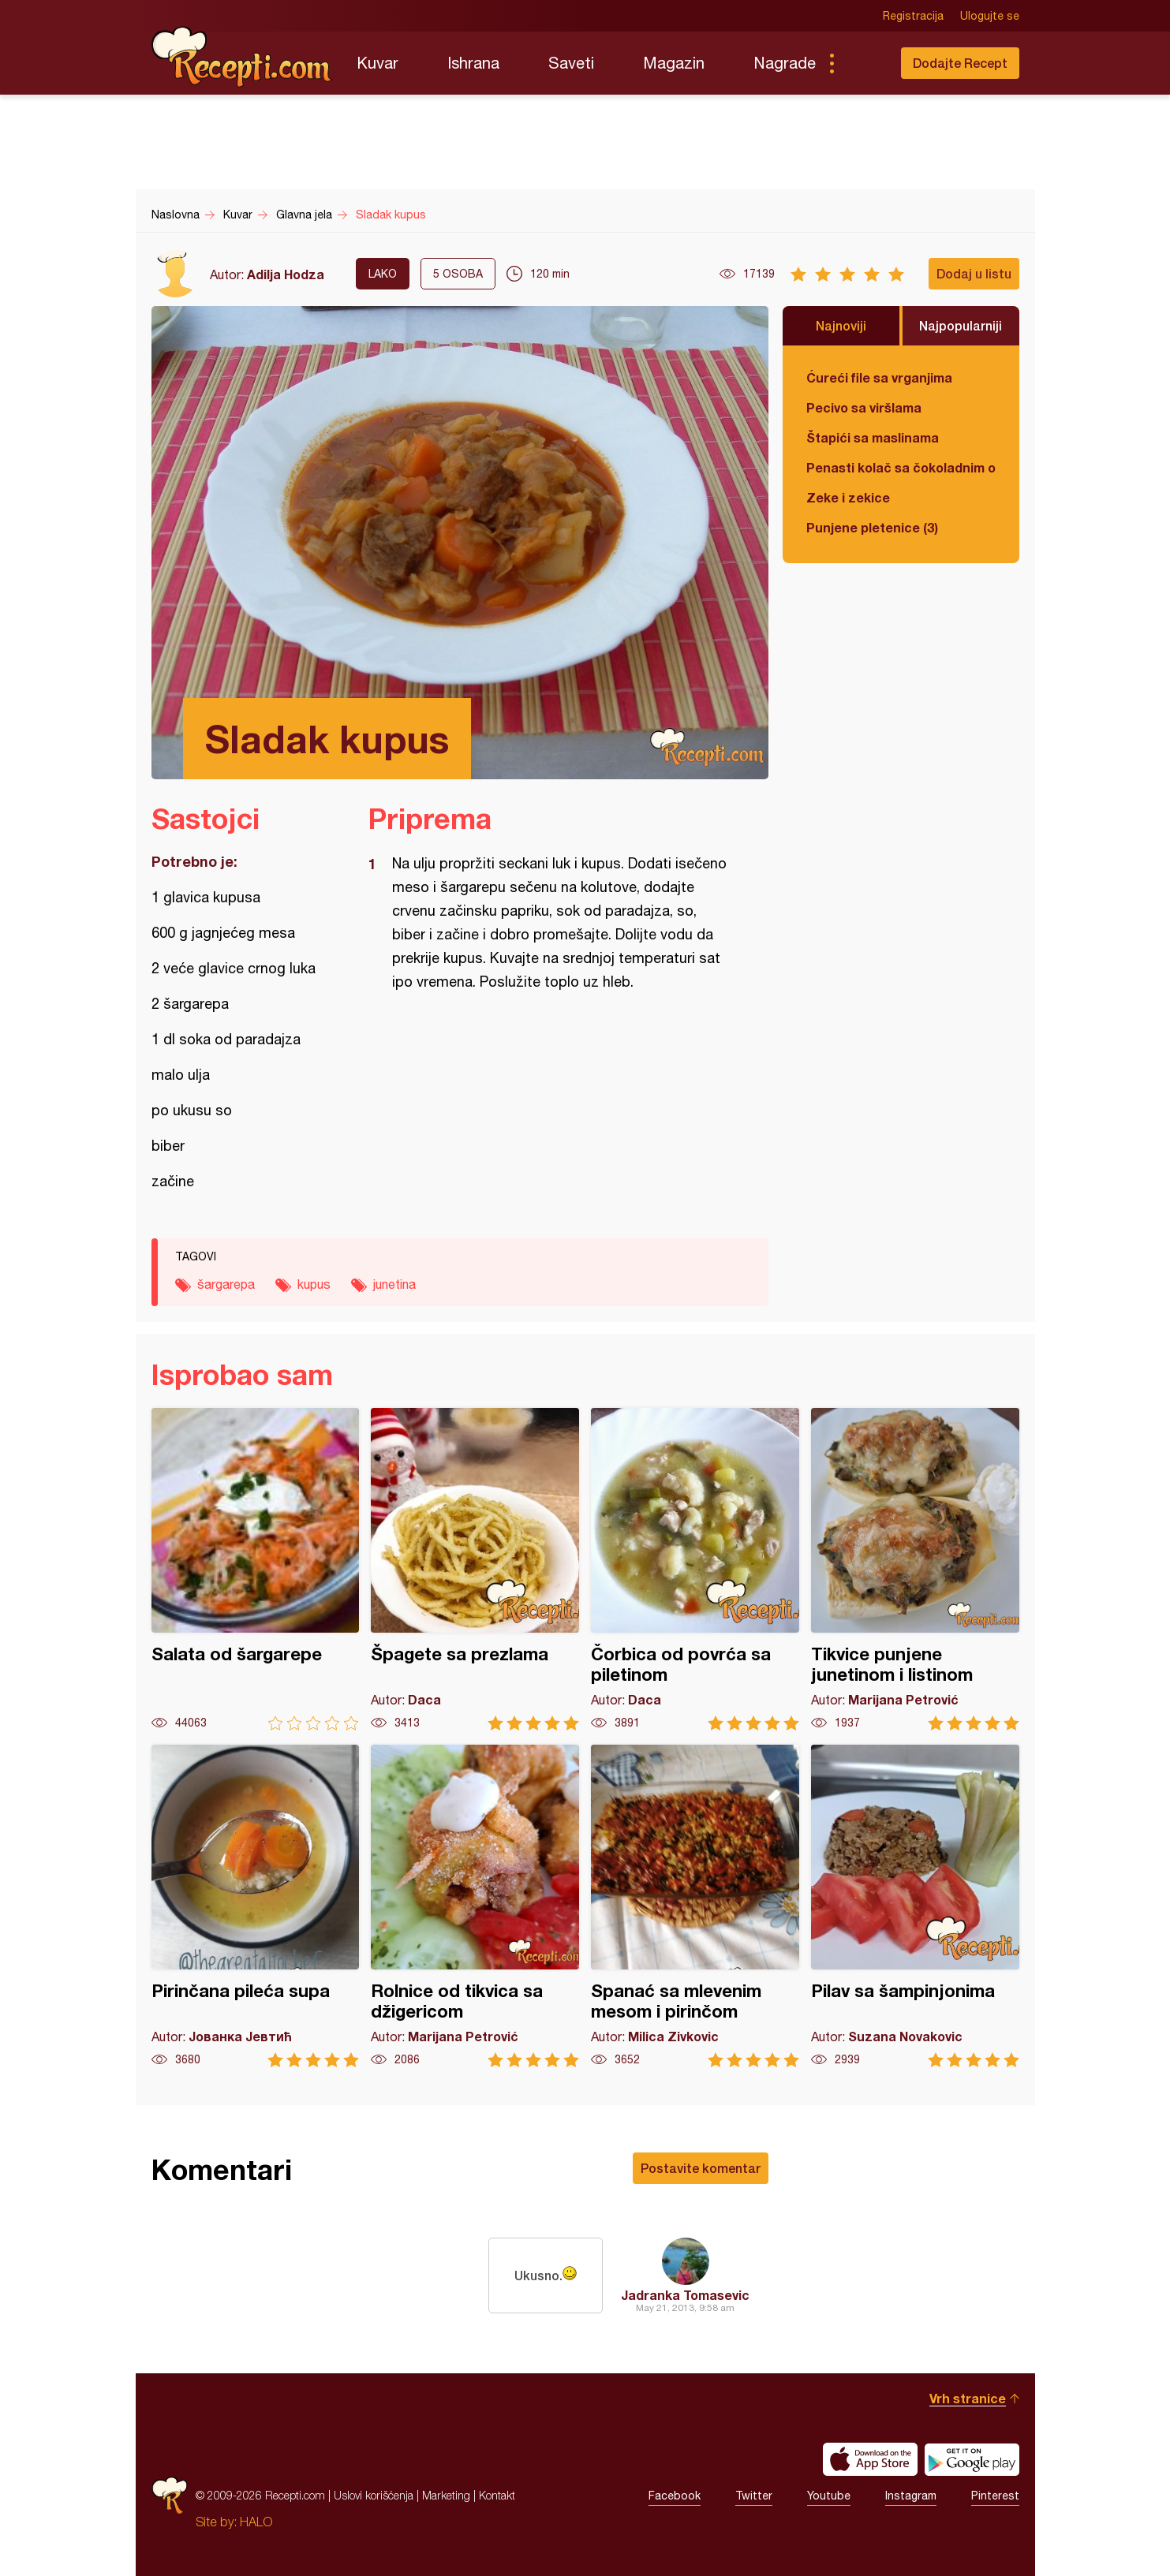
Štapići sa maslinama (872, 437)
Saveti (571, 63)
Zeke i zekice (848, 497)
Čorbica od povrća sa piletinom (695, 1569)
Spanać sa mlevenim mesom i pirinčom (695, 1906)
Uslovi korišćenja (373, 2495)
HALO (256, 2521)
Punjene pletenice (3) (872, 527)
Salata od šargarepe (255, 1569)
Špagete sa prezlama (475, 1569)
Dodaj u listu (973, 273)
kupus (314, 1284)
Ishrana (473, 63)
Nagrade (784, 63)
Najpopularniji (960, 325)
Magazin (674, 63)
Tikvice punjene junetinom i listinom (915, 1569)
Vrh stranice (967, 2398)
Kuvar (377, 63)
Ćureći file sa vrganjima (879, 377)
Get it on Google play (972, 2459)
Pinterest (995, 2495)
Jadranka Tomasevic (685, 2294)
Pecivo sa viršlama (863, 407)
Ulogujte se (989, 15)
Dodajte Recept (960, 62)
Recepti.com (242, 57)
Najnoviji (841, 325)
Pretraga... (863, 63)
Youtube (828, 2495)
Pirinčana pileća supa (255, 1906)
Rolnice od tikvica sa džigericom (475, 1906)
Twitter (753, 2495)
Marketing (446, 2495)
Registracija (913, 15)
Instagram (910, 2495)
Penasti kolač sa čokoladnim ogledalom (901, 467)
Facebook (675, 2495)
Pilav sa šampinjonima (915, 1906)
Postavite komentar (701, 2167)
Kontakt (497, 2495)
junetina (394, 1284)
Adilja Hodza (285, 274)
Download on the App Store (870, 2459)
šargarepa (226, 1284)
